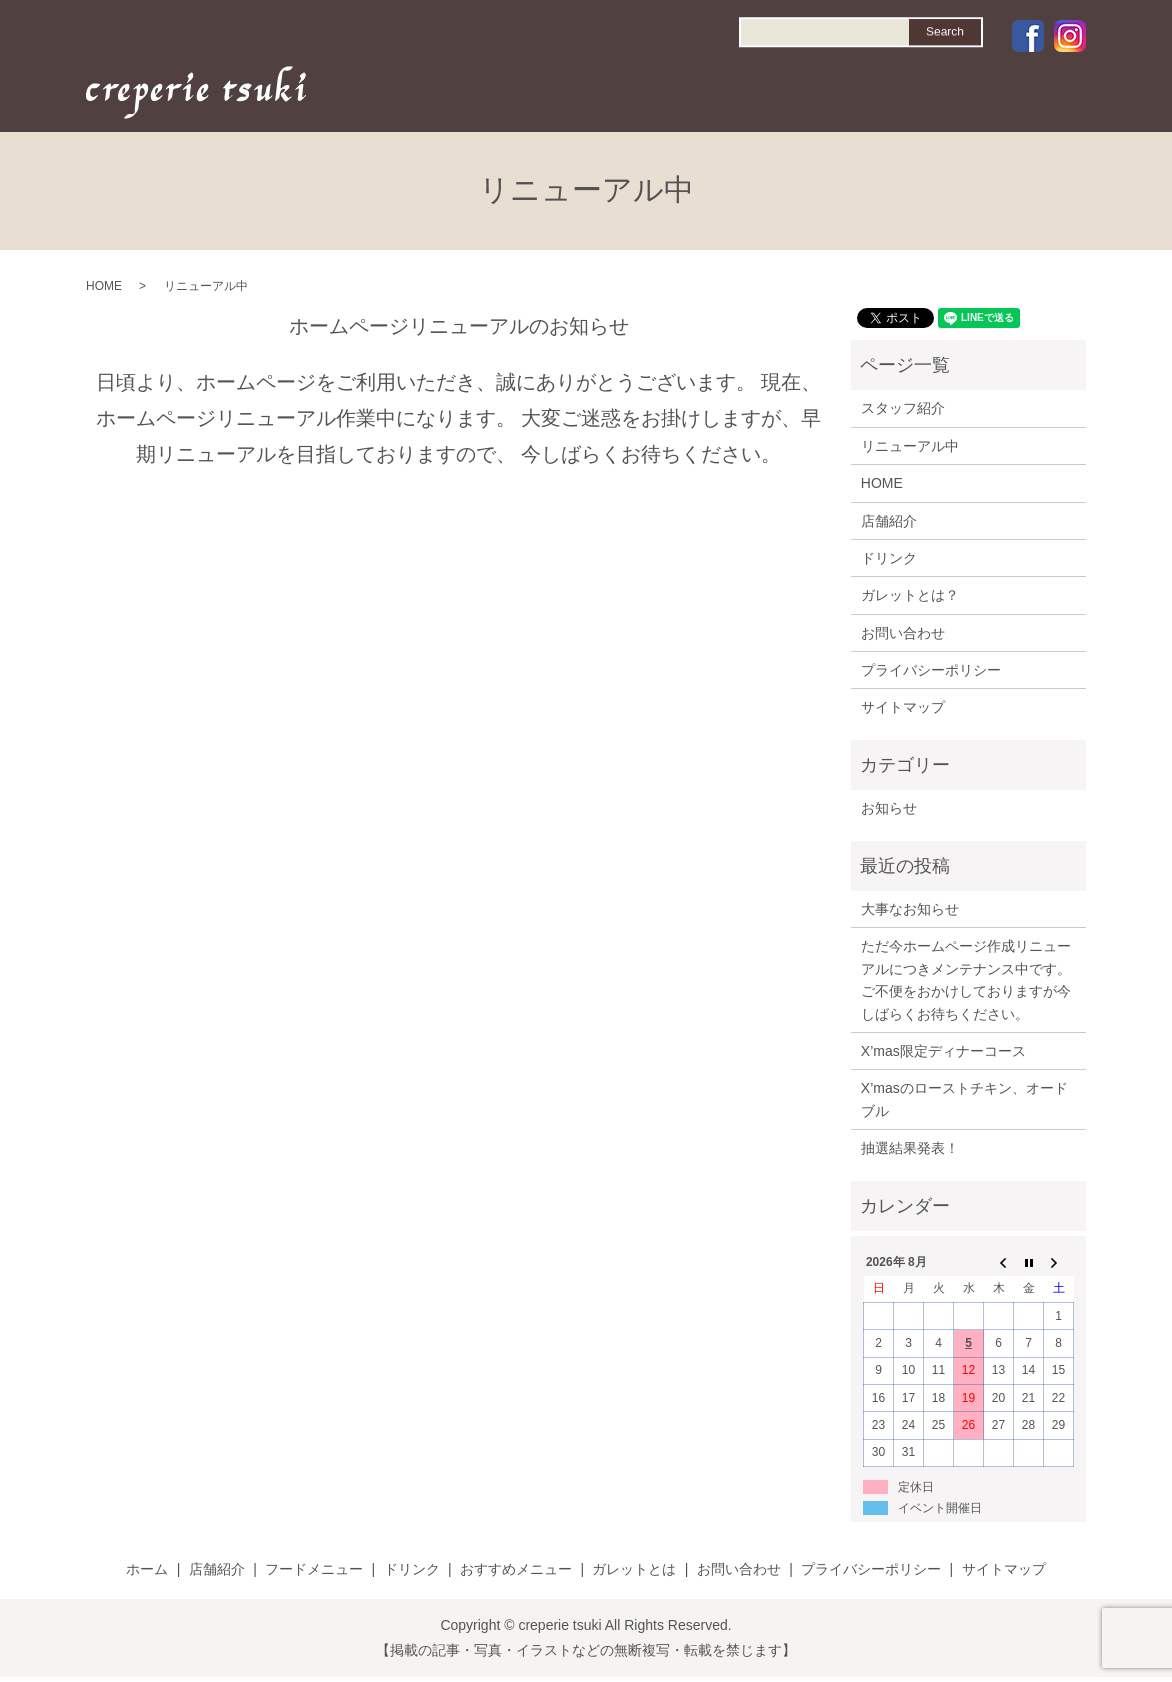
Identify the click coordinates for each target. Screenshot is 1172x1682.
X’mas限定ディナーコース (943, 1051)
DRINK (723, 97)
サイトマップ (903, 707)
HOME (499, 97)
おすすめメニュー (516, 1569)
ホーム (147, 1569)
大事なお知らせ (910, 909)
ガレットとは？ (910, 595)
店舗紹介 (889, 521)
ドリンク (889, 558)
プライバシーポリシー (931, 670)
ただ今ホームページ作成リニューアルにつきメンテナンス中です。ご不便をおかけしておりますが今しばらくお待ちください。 (966, 979)
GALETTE (937, 97)
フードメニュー (314, 1569)
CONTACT (1036, 97)
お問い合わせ (903, 633)
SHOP (574, 97)
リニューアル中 (910, 446)
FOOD (647, 97)
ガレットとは (634, 1569)
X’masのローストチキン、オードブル (964, 1099)
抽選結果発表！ (910, 1148)
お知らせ (889, 808)
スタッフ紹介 (903, 408)
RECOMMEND (824, 97)
